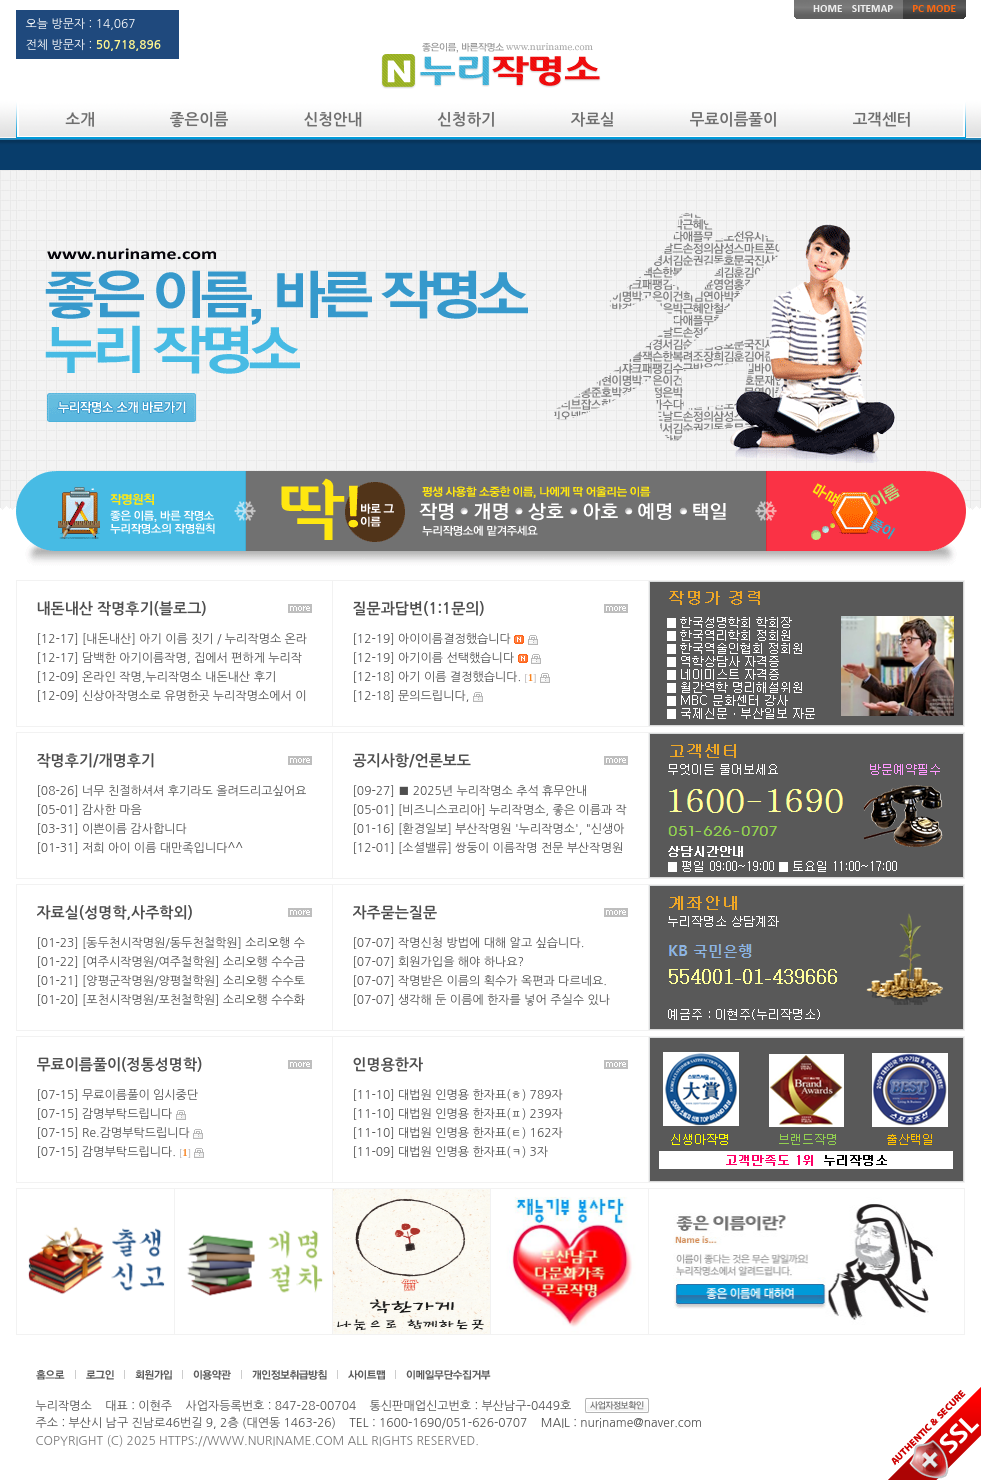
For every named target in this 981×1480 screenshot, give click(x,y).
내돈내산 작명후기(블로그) (122, 608)
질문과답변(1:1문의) (419, 608)
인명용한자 (388, 1064)
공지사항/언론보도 (412, 760)
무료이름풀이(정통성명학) (120, 1064)
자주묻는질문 (395, 912)
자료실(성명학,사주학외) (115, 912)
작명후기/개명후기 (96, 760)
